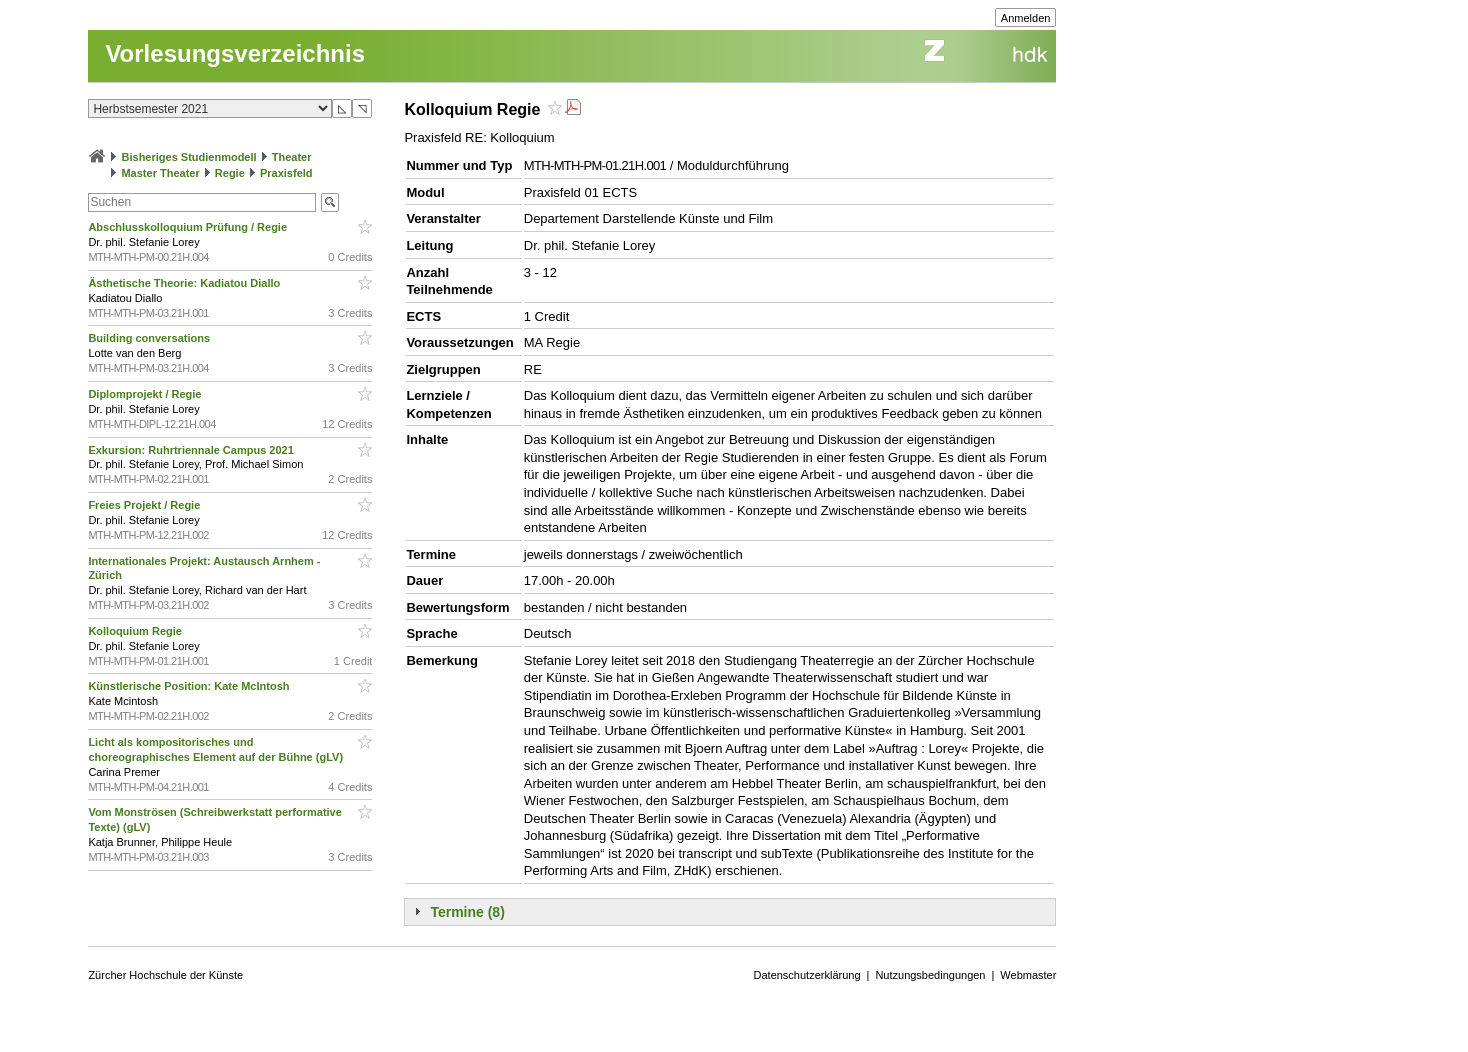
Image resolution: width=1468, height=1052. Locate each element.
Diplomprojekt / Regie (146, 394)
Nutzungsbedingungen (930, 975)
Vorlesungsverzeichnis (235, 53)
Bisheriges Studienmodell (189, 157)
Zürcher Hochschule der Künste (165, 975)
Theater (292, 157)
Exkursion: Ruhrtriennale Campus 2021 (192, 450)
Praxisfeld (286, 173)
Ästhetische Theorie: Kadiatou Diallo (185, 283)
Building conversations (150, 338)
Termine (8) (467, 912)
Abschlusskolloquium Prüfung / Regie (189, 227)
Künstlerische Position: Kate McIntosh (190, 686)
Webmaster (1028, 975)
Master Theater (160, 173)
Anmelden (1026, 18)
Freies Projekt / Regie (145, 505)
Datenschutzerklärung (807, 975)
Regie (230, 173)
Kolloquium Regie (136, 631)
